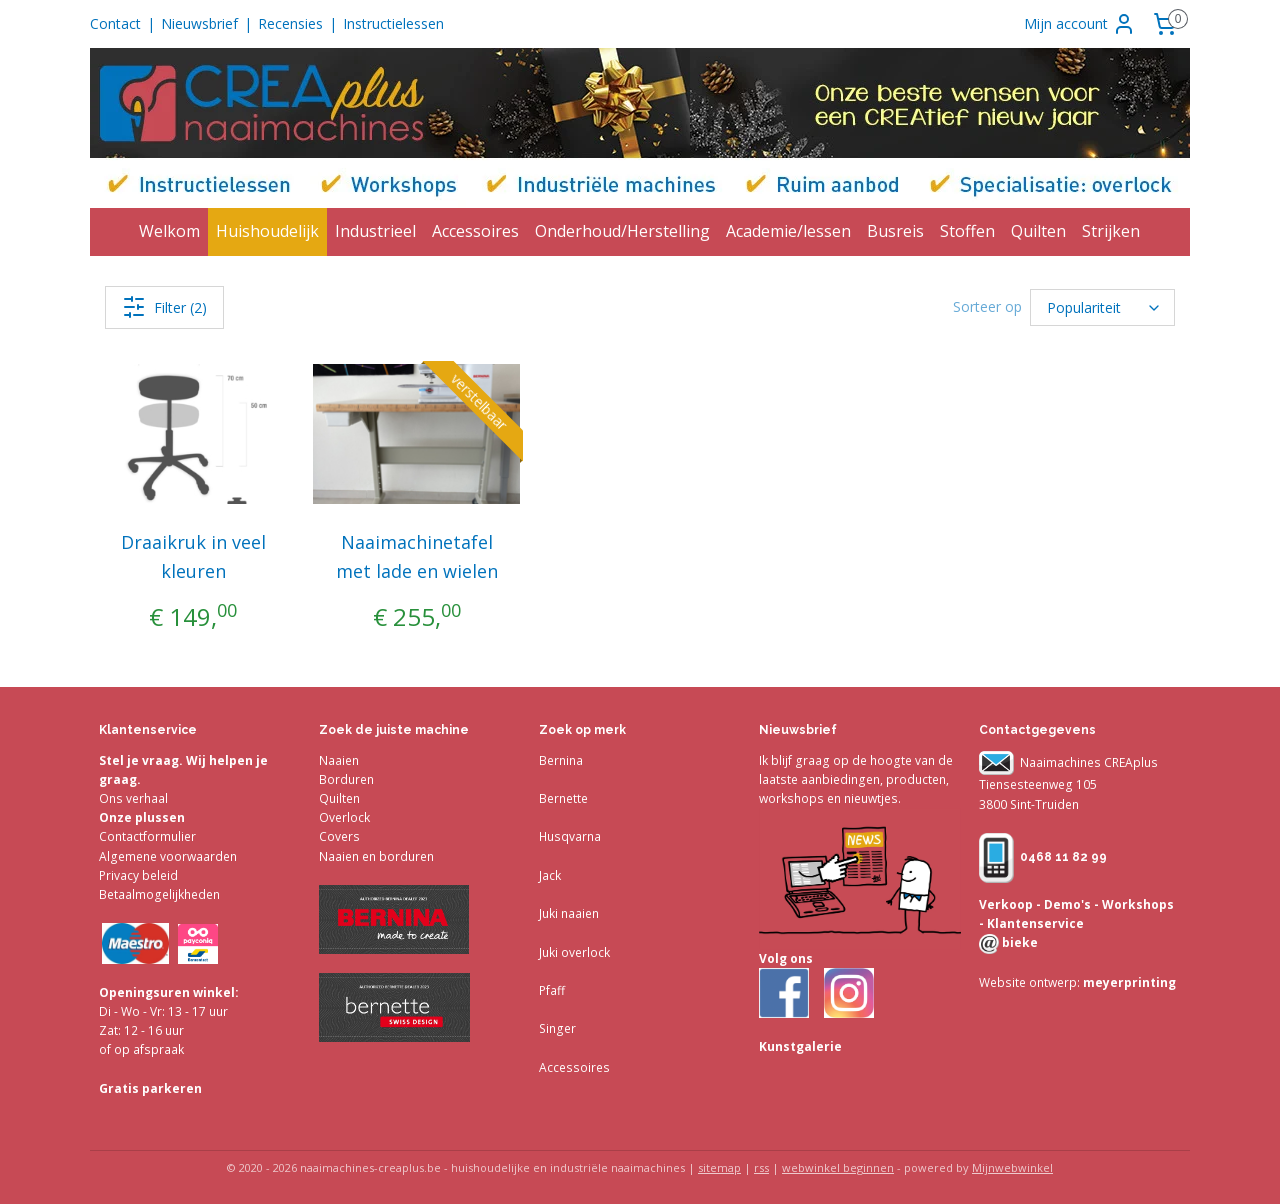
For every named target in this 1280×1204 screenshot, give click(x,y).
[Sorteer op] (1102, 307)
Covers (339, 836)
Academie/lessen (788, 231)
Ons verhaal (133, 798)
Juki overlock (574, 952)
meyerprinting (1128, 982)
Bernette (563, 798)
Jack (550, 875)
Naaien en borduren (376, 856)
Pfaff (552, 990)
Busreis (895, 231)
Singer (557, 1028)
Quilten (1038, 231)
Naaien (339, 760)
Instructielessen (393, 23)
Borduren (346, 779)
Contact (115, 23)
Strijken (1111, 231)
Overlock (344, 817)
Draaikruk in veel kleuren (193, 556)
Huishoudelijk (267, 231)
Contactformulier (147, 836)
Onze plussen (142, 817)
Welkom (169, 231)
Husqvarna (570, 836)
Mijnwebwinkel (1012, 1167)
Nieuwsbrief (199, 23)
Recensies (290, 23)
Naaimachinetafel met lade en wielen (417, 556)
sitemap (719, 1167)
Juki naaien (569, 913)
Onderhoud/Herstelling (622, 231)
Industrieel (375, 231)
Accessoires (475, 231)
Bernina (561, 760)
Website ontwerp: (1029, 982)
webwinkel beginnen (838, 1167)
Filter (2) (164, 307)
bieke (1018, 942)
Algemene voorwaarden (168, 856)
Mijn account (1080, 24)
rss (761, 1167)
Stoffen (967, 231)
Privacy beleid (138, 875)
